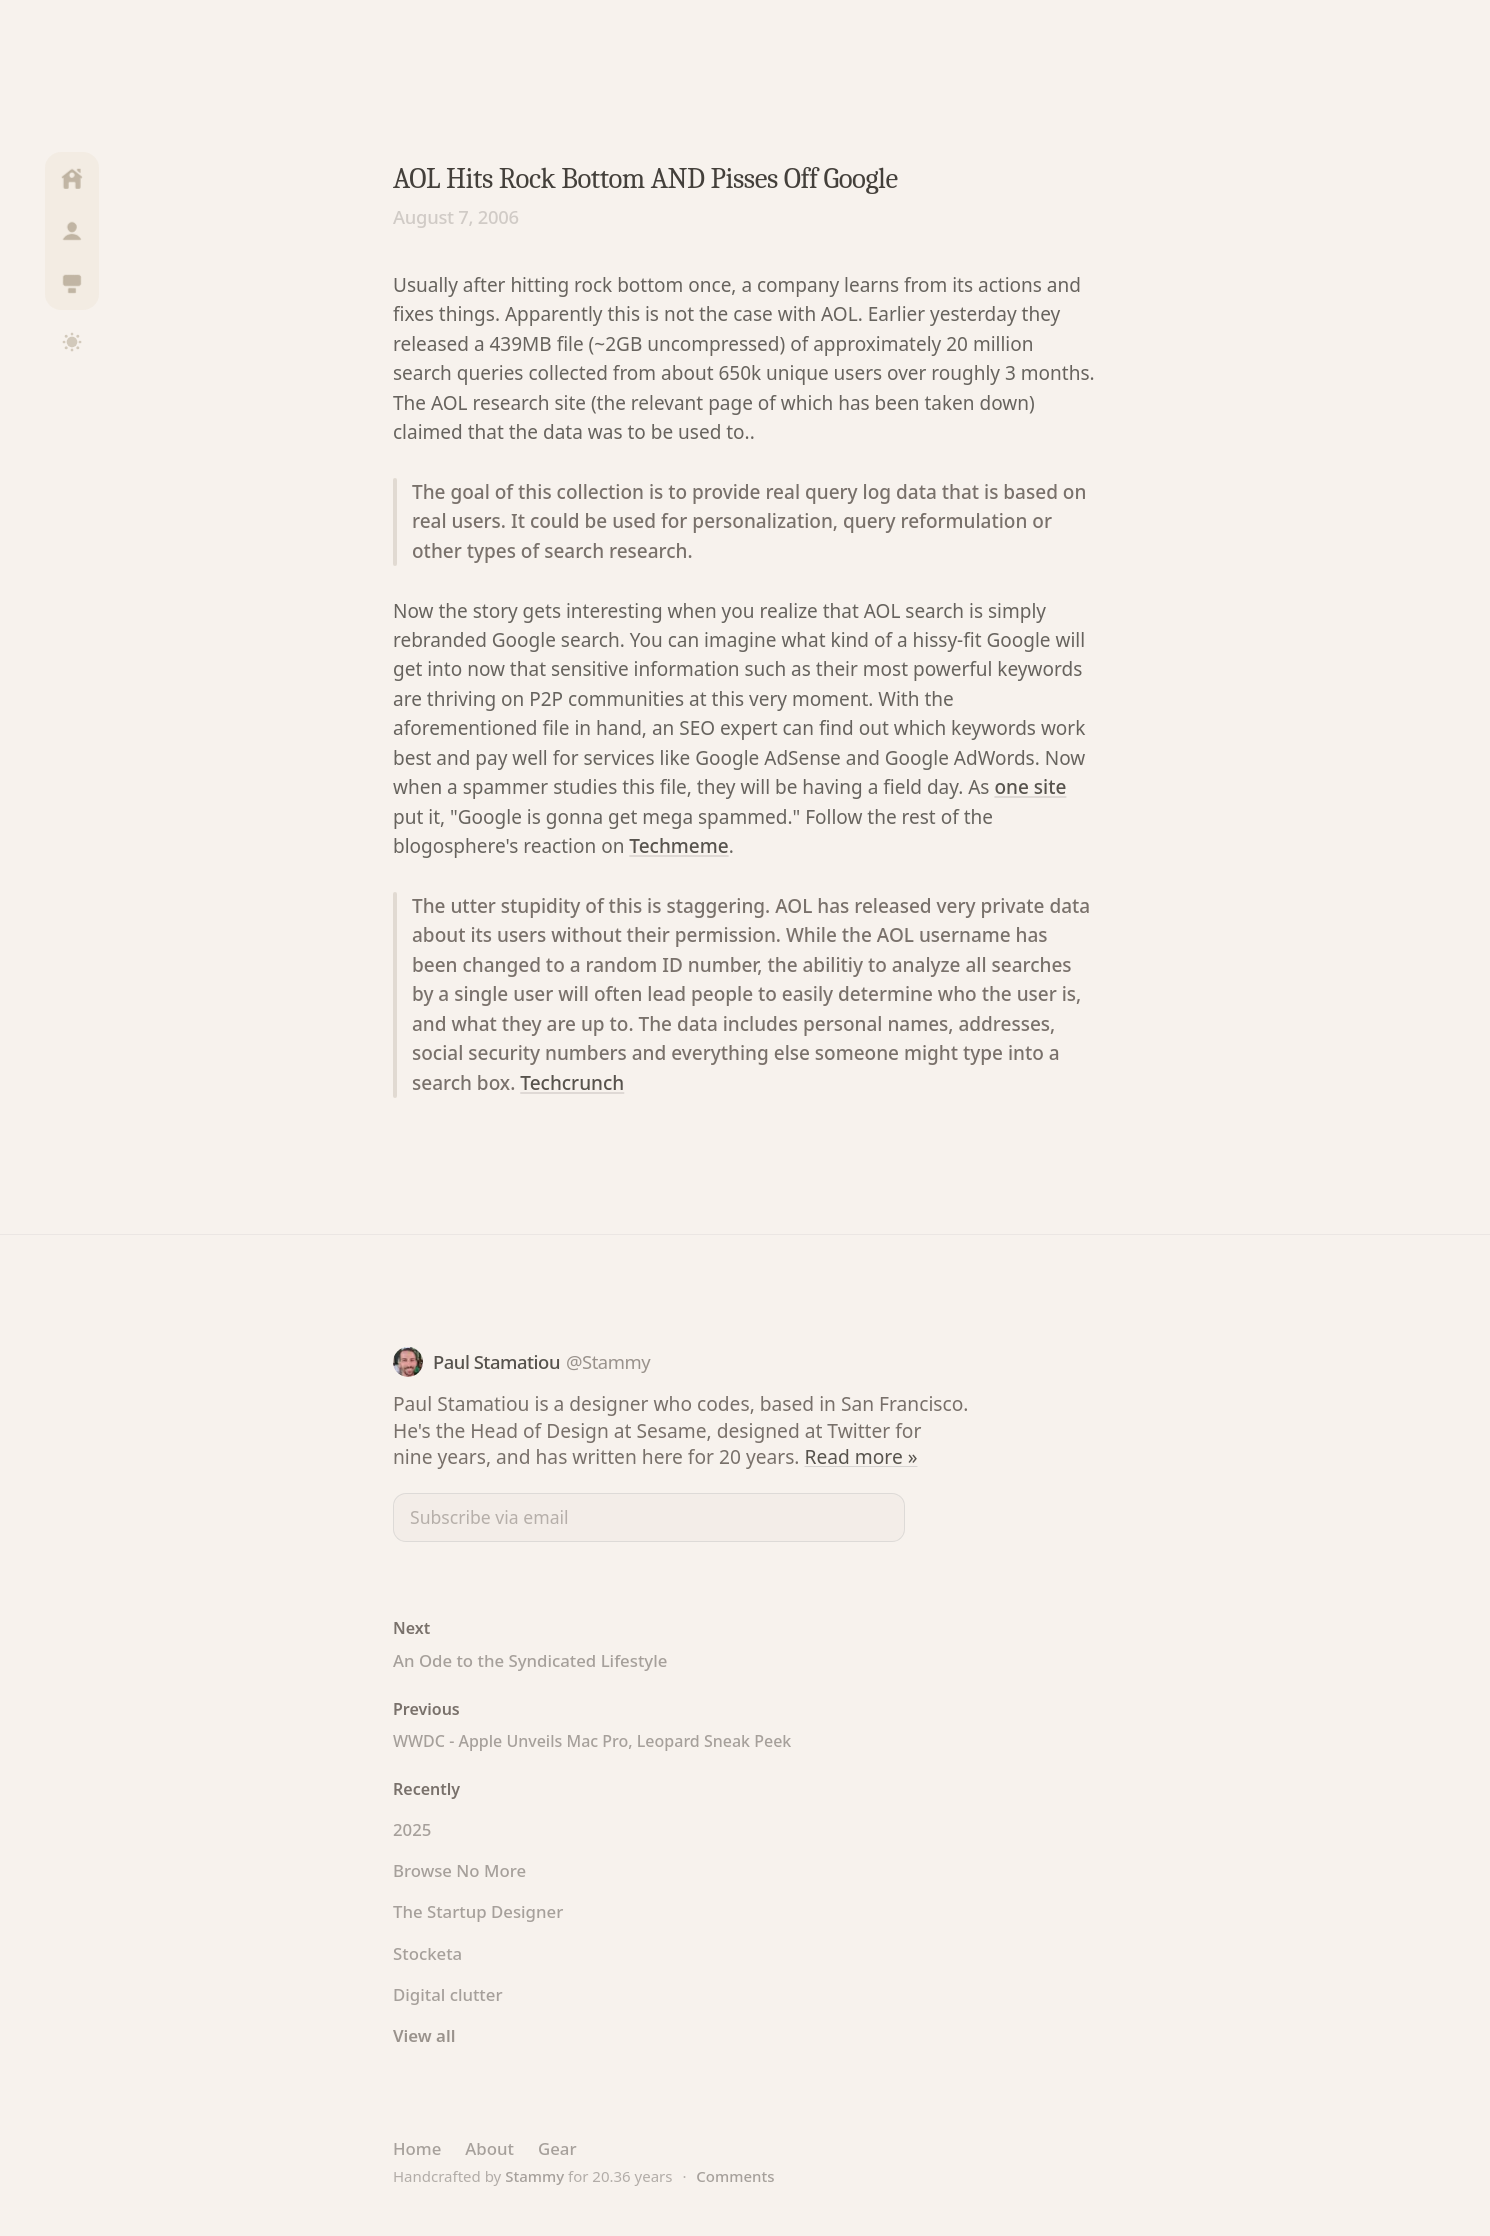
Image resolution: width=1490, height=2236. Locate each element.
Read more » (861, 1456)
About (489, 2148)
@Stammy (608, 1361)
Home (417, 2148)
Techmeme (678, 846)
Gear (557, 2148)
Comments (735, 2176)
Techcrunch (572, 1083)
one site (1030, 787)
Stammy (534, 2176)
